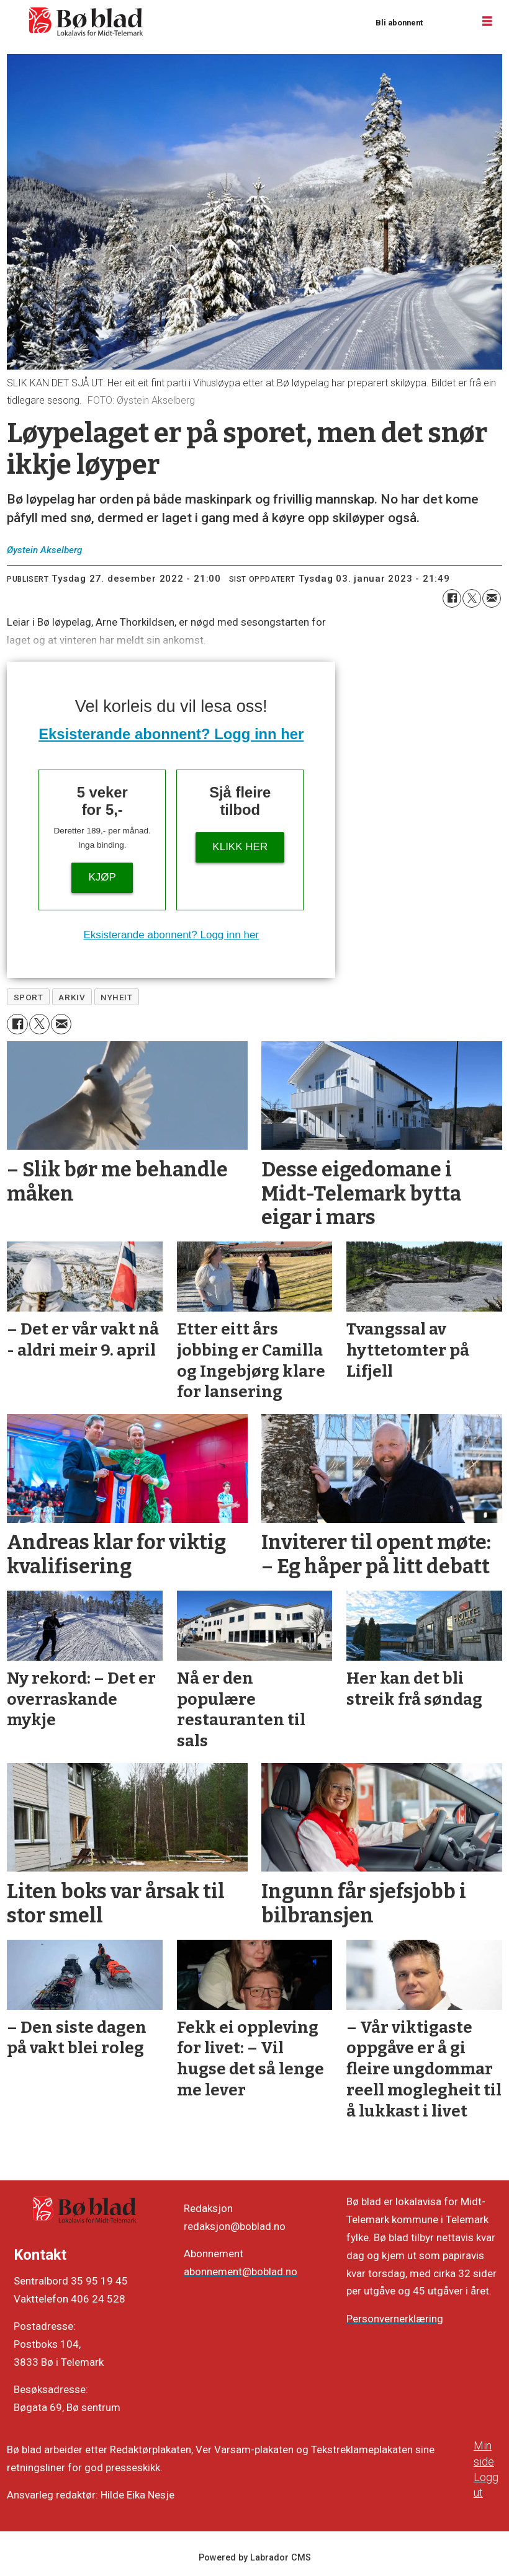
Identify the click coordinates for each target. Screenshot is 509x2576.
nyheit (116, 997)
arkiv (71, 997)
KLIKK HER (240, 847)
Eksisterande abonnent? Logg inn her (171, 734)
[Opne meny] (487, 21)
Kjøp (102, 877)
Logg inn (447, 22)
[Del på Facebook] (452, 598)
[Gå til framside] (86, 21)
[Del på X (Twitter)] (471, 598)
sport (28, 997)
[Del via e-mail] (491, 598)
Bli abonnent (399, 22)
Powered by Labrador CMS (255, 2557)
